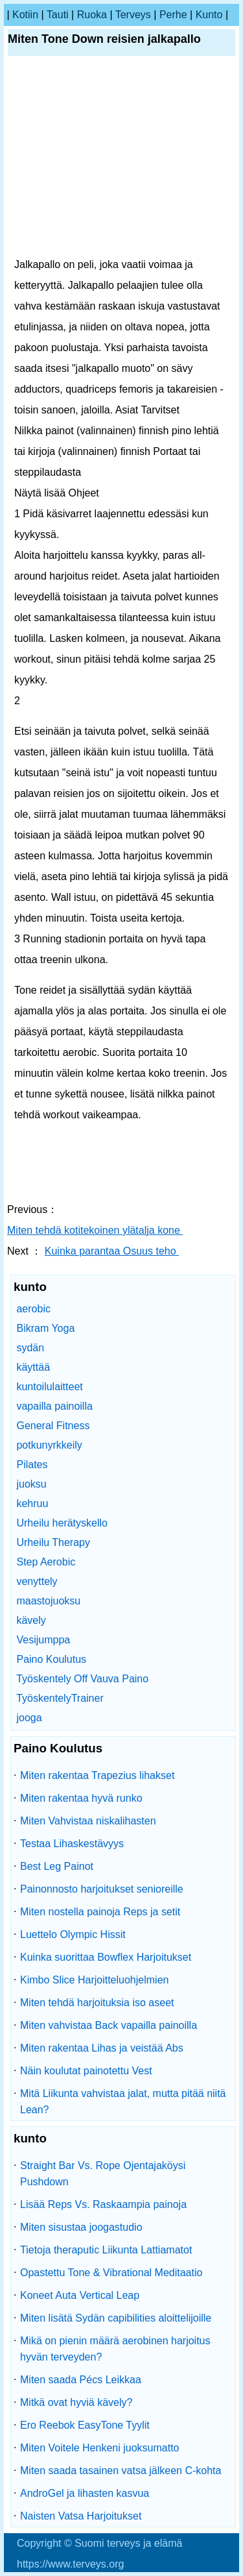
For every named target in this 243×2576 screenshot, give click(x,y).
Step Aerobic (45, 1561)
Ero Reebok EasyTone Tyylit (85, 2425)
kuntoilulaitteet (49, 1386)
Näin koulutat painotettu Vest (86, 2070)
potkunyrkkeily (49, 1445)
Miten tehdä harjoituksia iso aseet (97, 2002)
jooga (28, 1717)
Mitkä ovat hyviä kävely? (76, 2402)
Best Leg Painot (56, 1866)
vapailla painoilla (54, 1406)
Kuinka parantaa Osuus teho (112, 1251)
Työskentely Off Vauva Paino (82, 1678)
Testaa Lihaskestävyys (72, 1843)
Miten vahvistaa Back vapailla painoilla (108, 2025)
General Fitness (52, 1425)
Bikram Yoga (45, 1328)
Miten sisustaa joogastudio (81, 2227)
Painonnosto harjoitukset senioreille (101, 1889)
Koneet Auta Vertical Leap (79, 2295)
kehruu (32, 1503)
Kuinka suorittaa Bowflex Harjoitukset (105, 1957)
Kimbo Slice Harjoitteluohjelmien (94, 1979)
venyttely (36, 1581)
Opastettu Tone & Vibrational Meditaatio (111, 2272)
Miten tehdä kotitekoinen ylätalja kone (95, 1230)
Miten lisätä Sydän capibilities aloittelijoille (115, 2318)
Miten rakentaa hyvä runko (81, 1798)
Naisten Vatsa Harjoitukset (80, 2515)
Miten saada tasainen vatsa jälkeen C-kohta (120, 2470)
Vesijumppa (43, 1639)
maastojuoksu (48, 1600)
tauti (58, 14)
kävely (30, 1620)
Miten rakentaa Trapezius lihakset (97, 1775)
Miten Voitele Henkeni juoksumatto (99, 2447)
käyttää (33, 1367)
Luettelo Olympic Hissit (73, 1934)
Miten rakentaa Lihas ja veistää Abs (101, 2048)
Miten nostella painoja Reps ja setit (100, 1911)
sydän (30, 1347)
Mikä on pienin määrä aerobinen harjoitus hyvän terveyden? (115, 2348)
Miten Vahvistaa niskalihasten (88, 1820)
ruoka (92, 14)
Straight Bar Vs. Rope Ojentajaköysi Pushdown (102, 2173)
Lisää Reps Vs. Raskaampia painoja (103, 2204)
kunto (209, 14)
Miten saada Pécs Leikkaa (80, 2379)
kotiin (25, 14)
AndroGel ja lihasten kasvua (84, 2493)
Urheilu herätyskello (62, 1522)
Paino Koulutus (51, 1659)
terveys (133, 14)
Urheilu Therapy (53, 1542)
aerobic (33, 1308)
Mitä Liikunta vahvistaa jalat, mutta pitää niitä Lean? (123, 2101)
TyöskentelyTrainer (60, 1698)
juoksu (31, 1484)
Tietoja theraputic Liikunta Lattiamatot (106, 2249)
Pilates (31, 1464)
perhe (173, 14)
